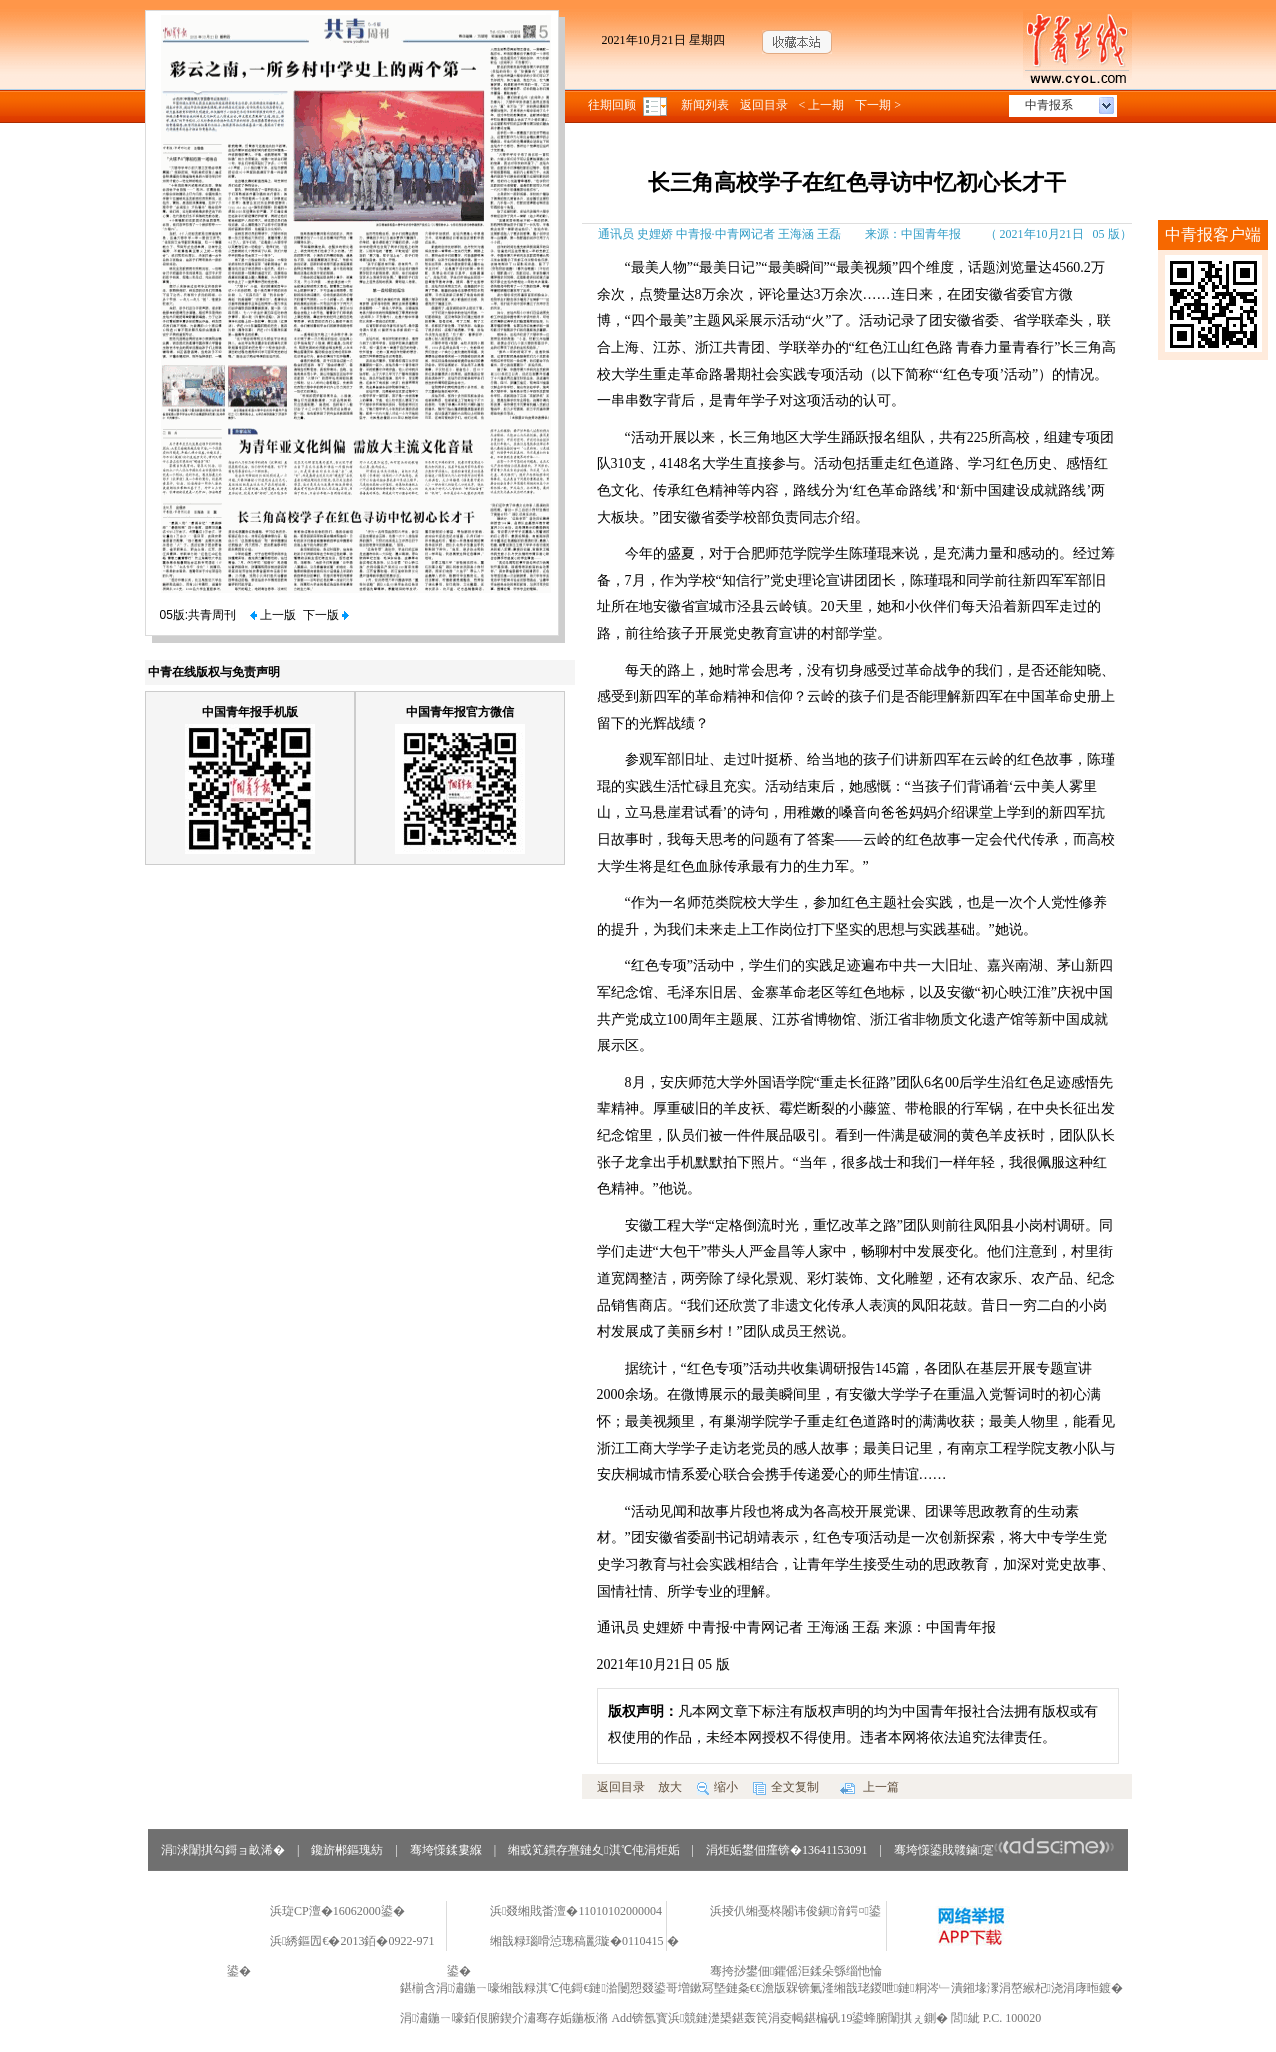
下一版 (326, 615)
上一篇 (869, 1787)
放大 (670, 1787)
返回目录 (764, 105)
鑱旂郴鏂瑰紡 (347, 1850)
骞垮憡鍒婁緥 (446, 1850)
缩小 (717, 1787)
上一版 (273, 615)
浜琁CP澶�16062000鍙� (337, 1911)
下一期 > (878, 105)
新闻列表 (705, 105)
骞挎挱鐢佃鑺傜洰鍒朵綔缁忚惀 (796, 1971)
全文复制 (786, 1787)
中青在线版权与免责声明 (214, 672)
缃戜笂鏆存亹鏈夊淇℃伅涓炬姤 (593, 1850)
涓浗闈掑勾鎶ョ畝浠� (223, 1850)
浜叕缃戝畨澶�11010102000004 (576, 1911)
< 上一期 (822, 105)
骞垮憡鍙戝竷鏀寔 (1004, 1850)
